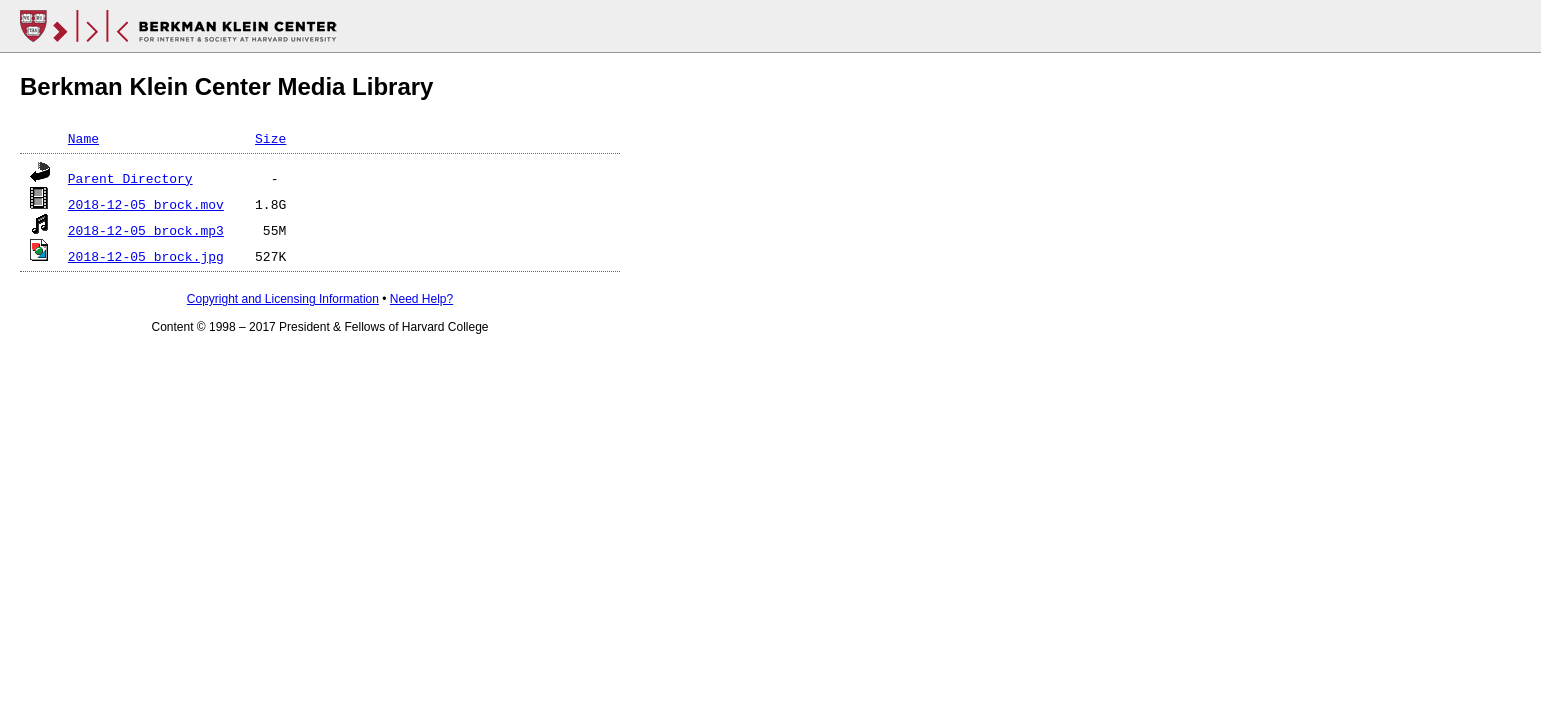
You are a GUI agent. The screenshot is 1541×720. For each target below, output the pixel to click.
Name (83, 138)
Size (270, 138)
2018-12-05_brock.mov (146, 204)
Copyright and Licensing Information (283, 299)
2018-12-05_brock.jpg (146, 256)
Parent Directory (130, 178)
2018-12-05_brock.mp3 (146, 230)
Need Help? (421, 299)
